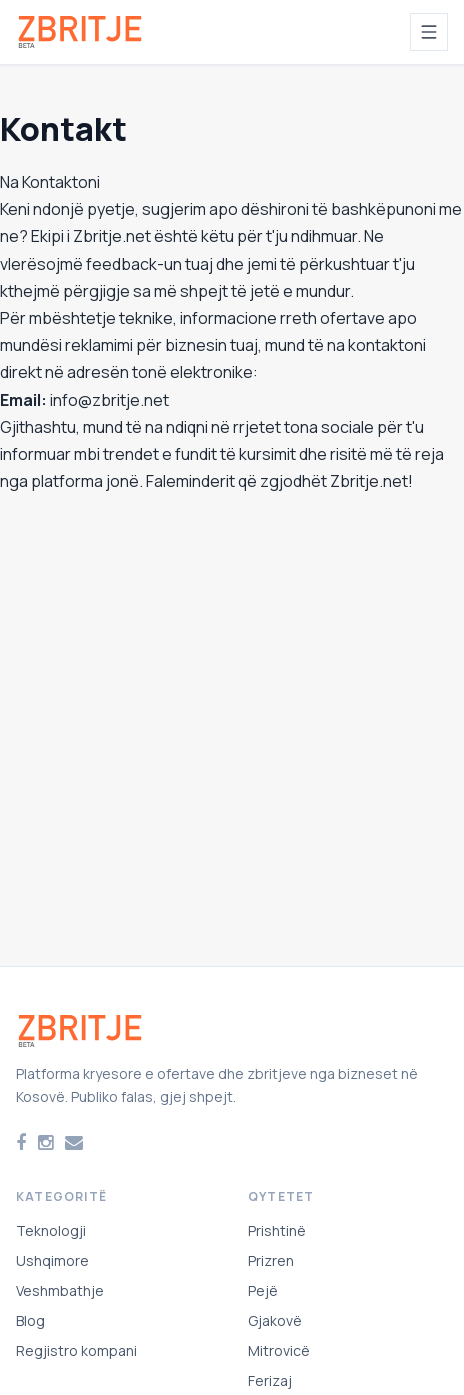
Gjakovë (275, 1320)
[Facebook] (21, 1143)
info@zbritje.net (109, 400)
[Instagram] (45, 1143)
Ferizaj (270, 1380)
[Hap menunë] (429, 32)
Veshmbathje (60, 1290)
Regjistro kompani (76, 1350)
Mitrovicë (279, 1350)
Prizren (271, 1260)
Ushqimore (52, 1260)
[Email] (74, 1143)
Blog (30, 1320)
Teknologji (51, 1230)
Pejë (263, 1290)
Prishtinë (277, 1230)
